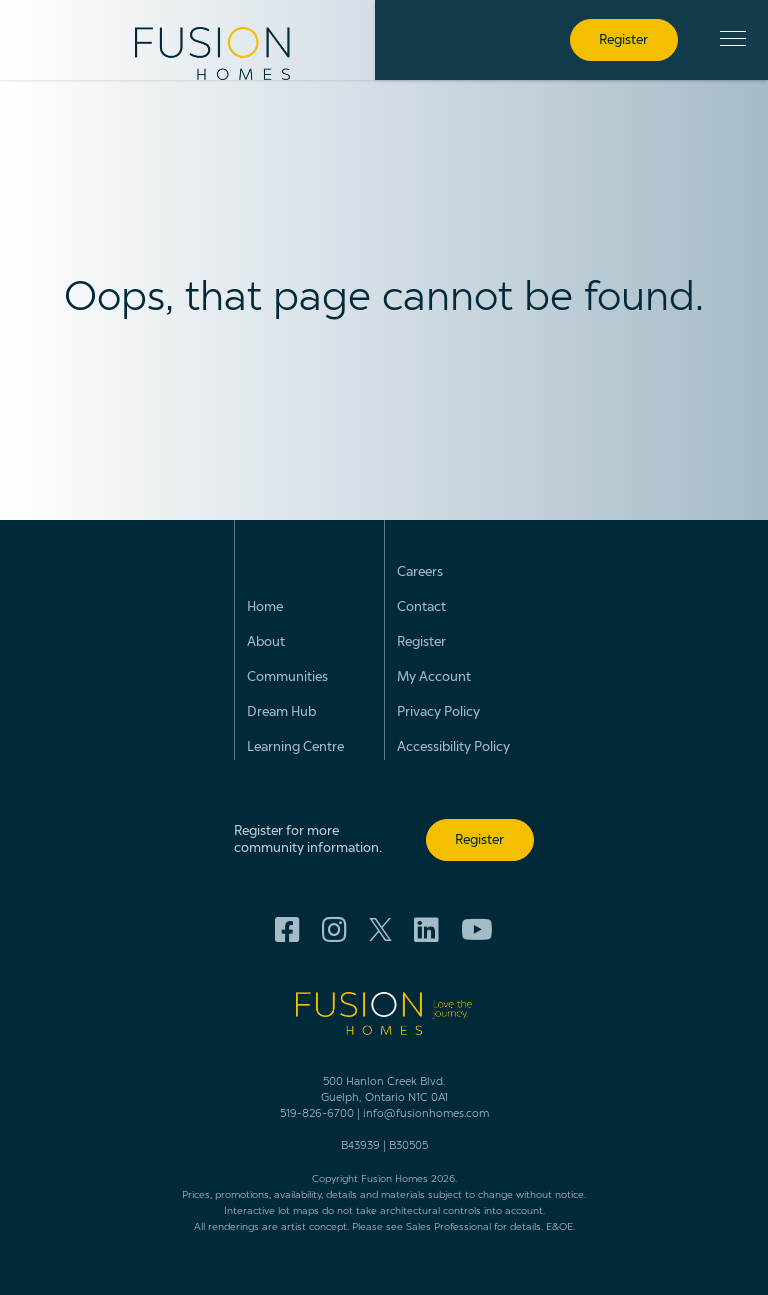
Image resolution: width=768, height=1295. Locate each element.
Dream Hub (281, 712)
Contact (421, 607)
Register (421, 642)
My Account (434, 677)
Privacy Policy (438, 712)
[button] (733, 38)
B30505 (408, 1146)
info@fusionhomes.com (426, 1114)
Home (265, 607)
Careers (420, 572)
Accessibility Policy (453, 747)
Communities (287, 677)
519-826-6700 (317, 1114)
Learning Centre (295, 747)
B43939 (360, 1146)
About (266, 642)
